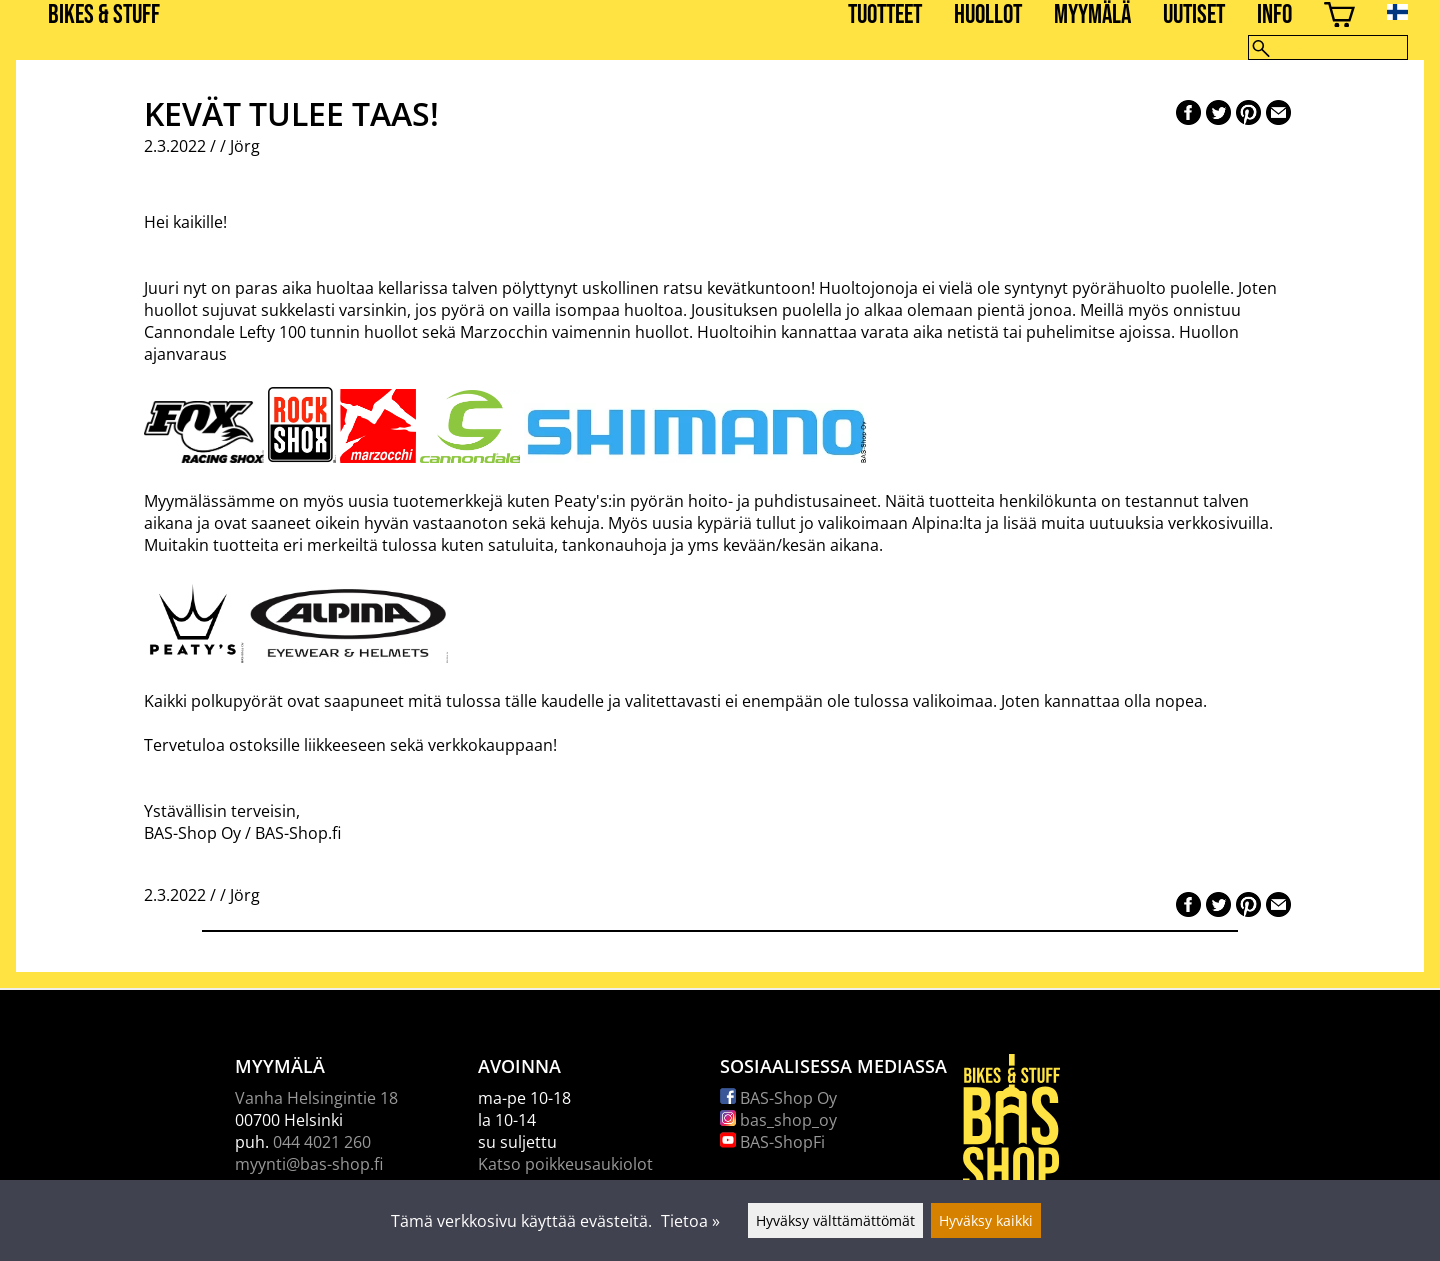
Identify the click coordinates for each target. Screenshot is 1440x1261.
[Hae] (1328, 47)
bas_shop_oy (778, 1120)
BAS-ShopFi (772, 1142)
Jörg (245, 146)
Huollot (988, 15)
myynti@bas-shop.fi (309, 1164)
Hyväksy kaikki (986, 1220)
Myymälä (1092, 15)
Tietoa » (690, 1221)
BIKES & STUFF (104, 15)
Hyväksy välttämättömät (835, 1220)
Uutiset (1194, 15)
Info (1274, 15)
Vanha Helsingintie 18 (316, 1098)
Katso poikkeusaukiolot (565, 1164)
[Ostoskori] (1339, 17)
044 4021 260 (322, 1142)
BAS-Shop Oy (778, 1098)
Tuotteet (885, 15)
